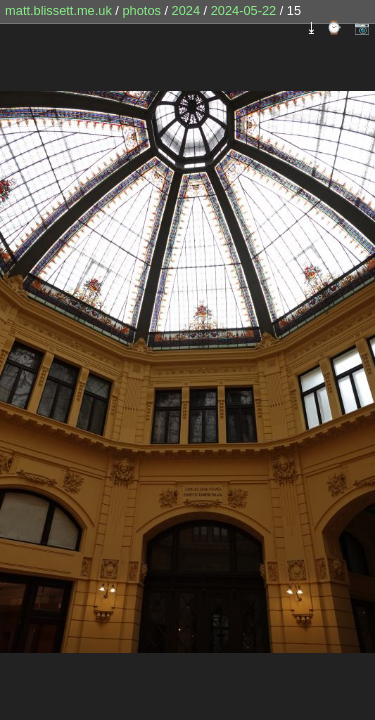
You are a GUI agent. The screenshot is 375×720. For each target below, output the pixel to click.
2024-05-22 (243, 10)
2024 (186, 10)
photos (141, 10)
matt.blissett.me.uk (58, 10)
